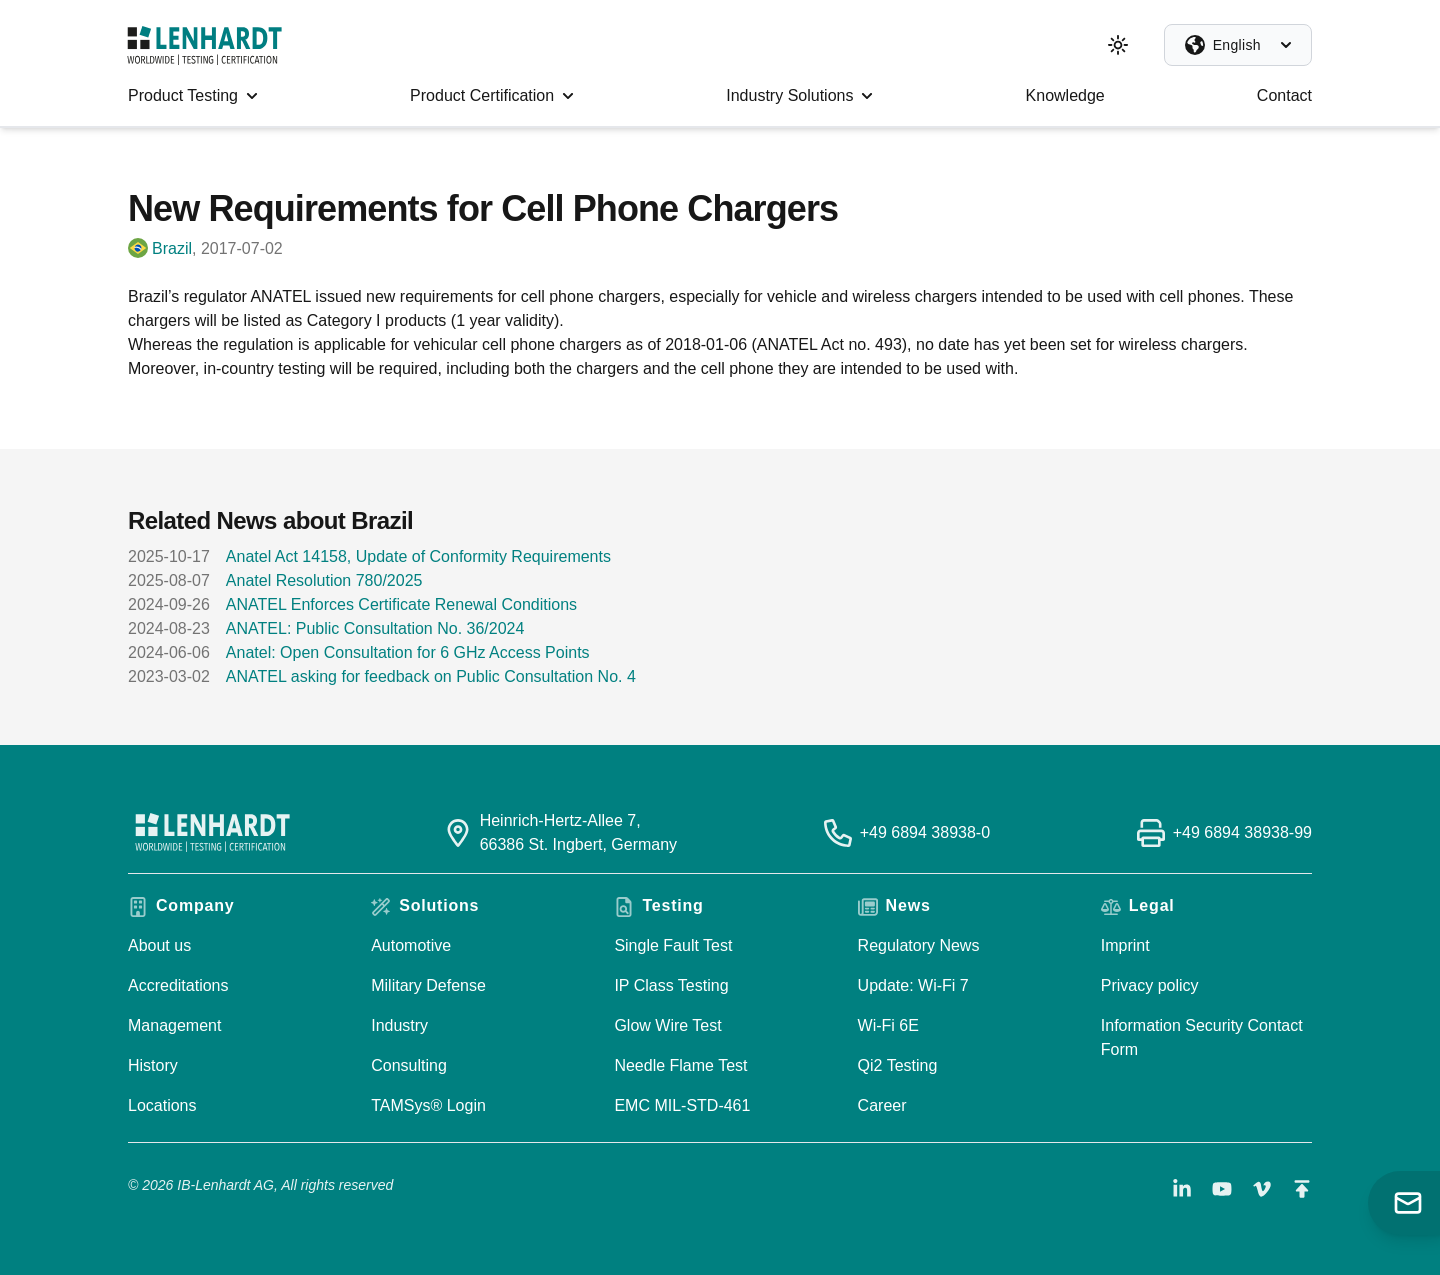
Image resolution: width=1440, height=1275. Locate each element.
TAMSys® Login (428, 1105)
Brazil (172, 248)
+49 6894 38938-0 (925, 832)
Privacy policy (1150, 985)
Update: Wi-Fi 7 (913, 985)
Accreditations (178, 985)
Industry (399, 1025)
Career (882, 1105)
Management (174, 1025)
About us (159, 945)
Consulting (409, 1065)
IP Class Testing (671, 985)
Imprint (1125, 945)
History (153, 1065)
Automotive (411, 945)
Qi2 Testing (898, 1065)
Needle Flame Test (680, 1065)
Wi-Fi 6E (888, 1025)
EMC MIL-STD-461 (682, 1105)
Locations (162, 1105)
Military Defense (428, 985)
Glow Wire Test (667, 1025)
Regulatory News (919, 945)
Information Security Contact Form (1202, 1037)
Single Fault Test (673, 945)
